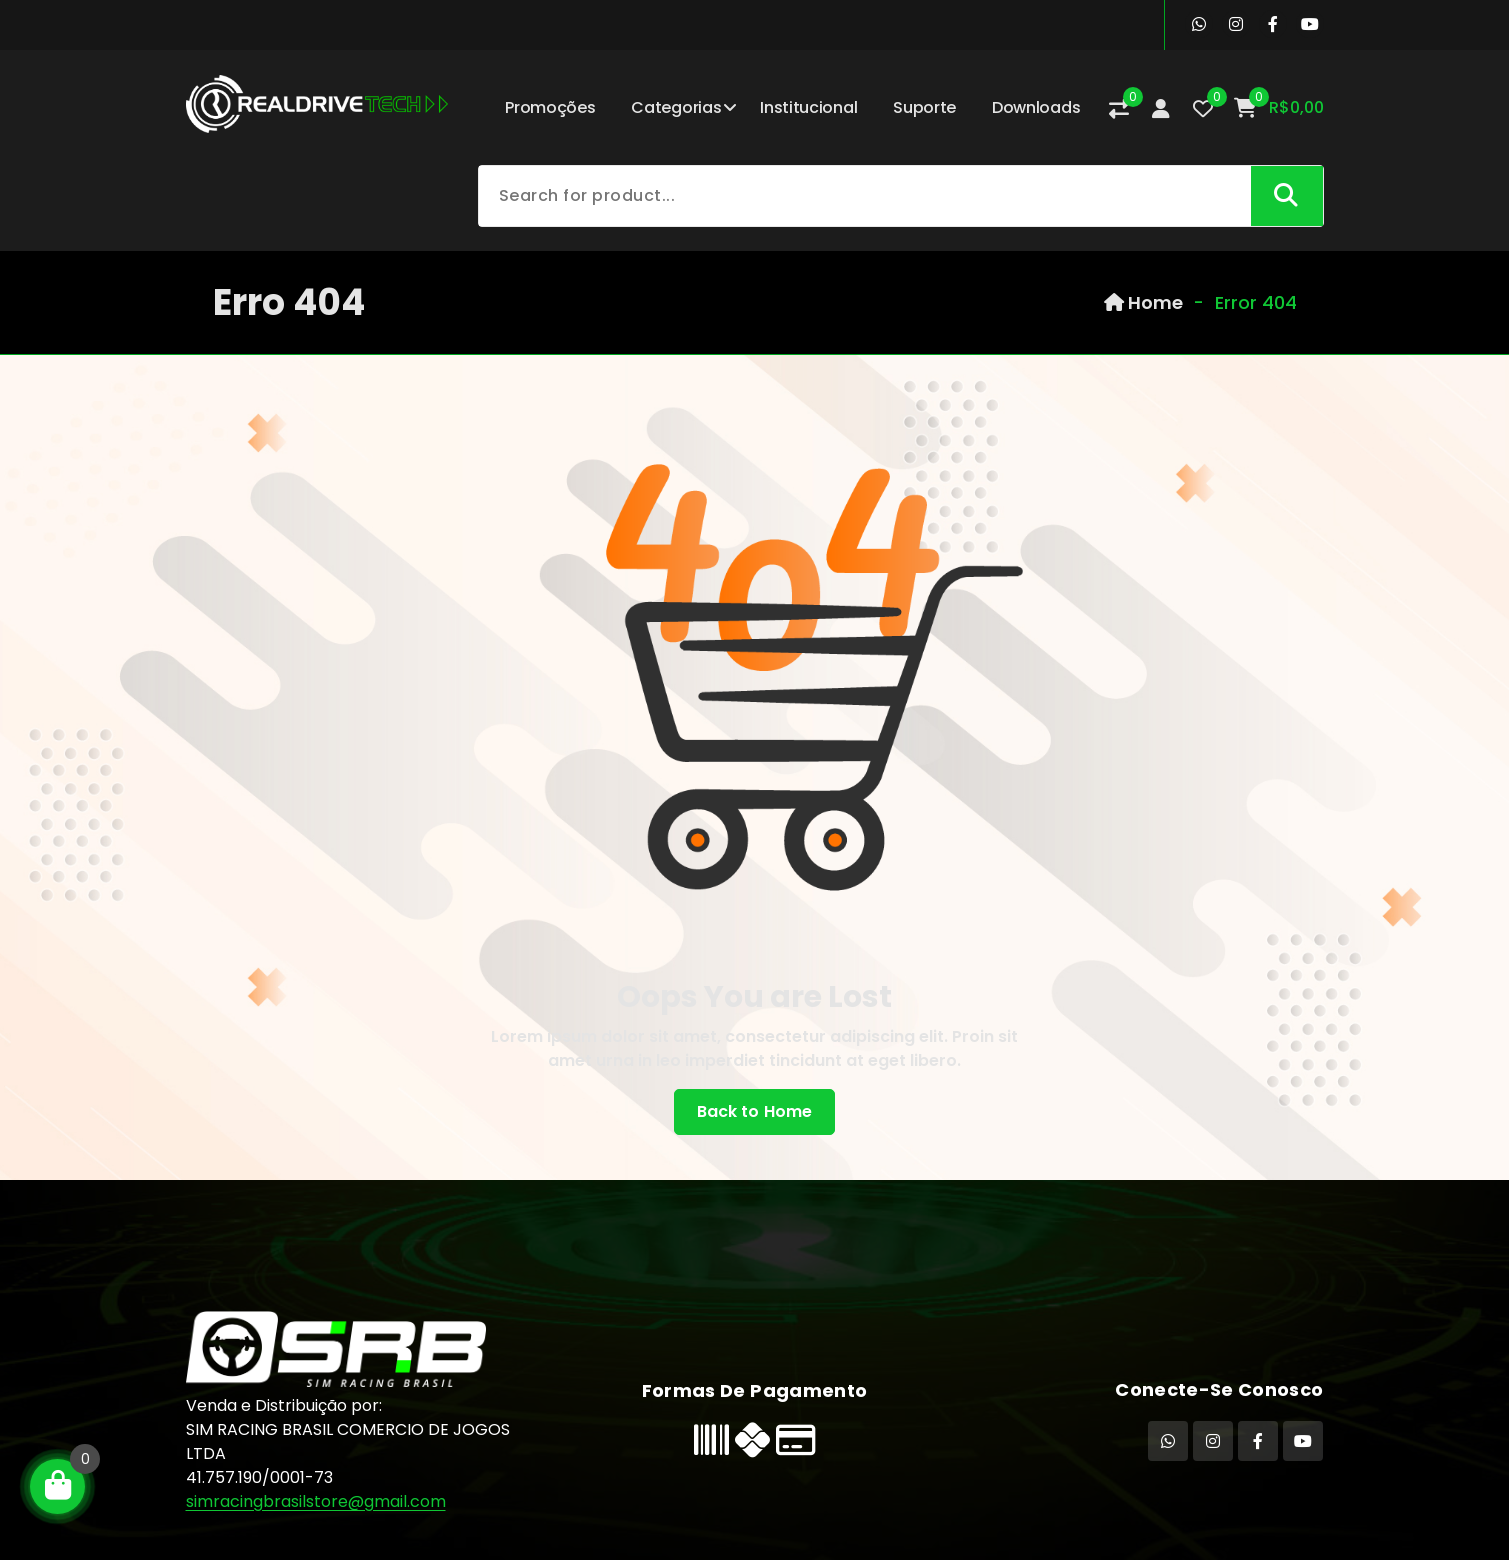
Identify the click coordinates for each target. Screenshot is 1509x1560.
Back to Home (755, 1112)
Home (1143, 302)
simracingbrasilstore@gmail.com (316, 1501)
